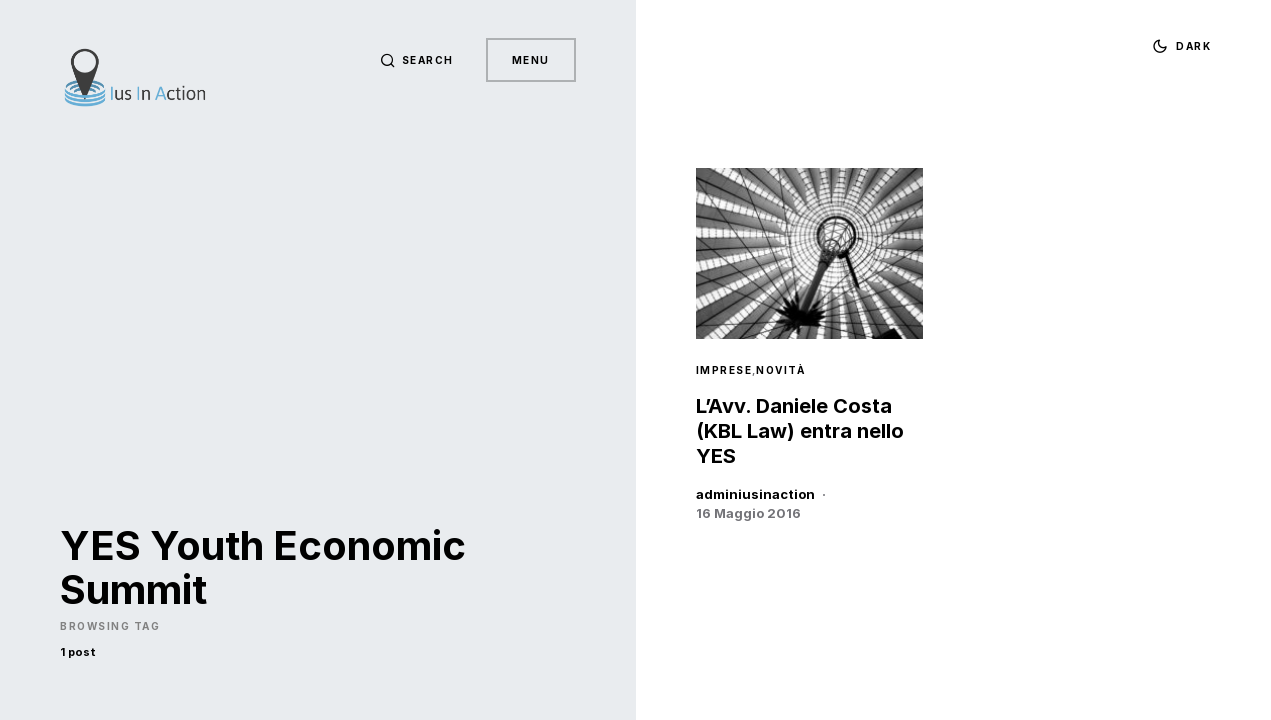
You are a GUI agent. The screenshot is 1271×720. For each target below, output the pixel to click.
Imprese (724, 370)
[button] (417, 60)
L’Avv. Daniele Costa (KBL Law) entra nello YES (800, 431)
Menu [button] (531, 60)
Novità (780, 370)
